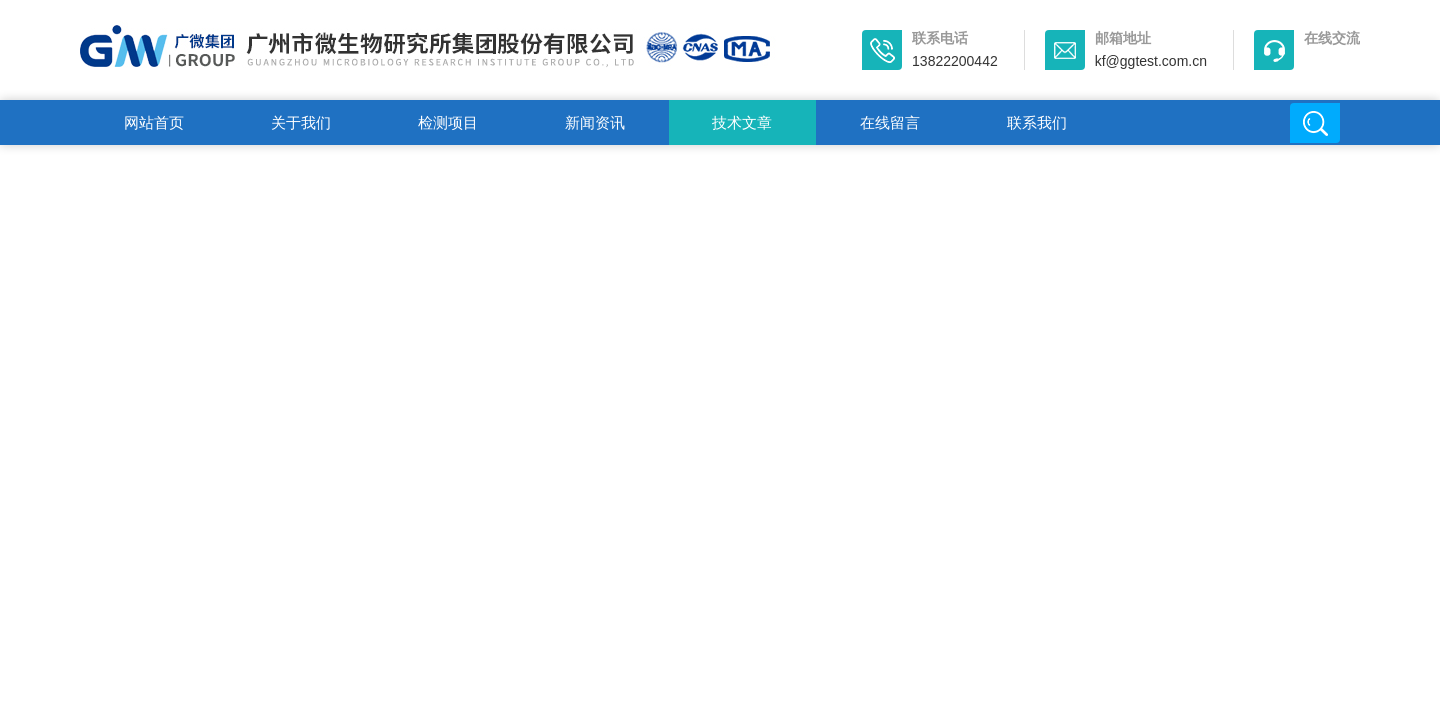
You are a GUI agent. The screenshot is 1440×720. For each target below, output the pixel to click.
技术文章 (742, 122)
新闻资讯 (595, 122)
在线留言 (890, 122)
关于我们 (301, 122)
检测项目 (448, 122)
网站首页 (154, 122)
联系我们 (1037, 122)
